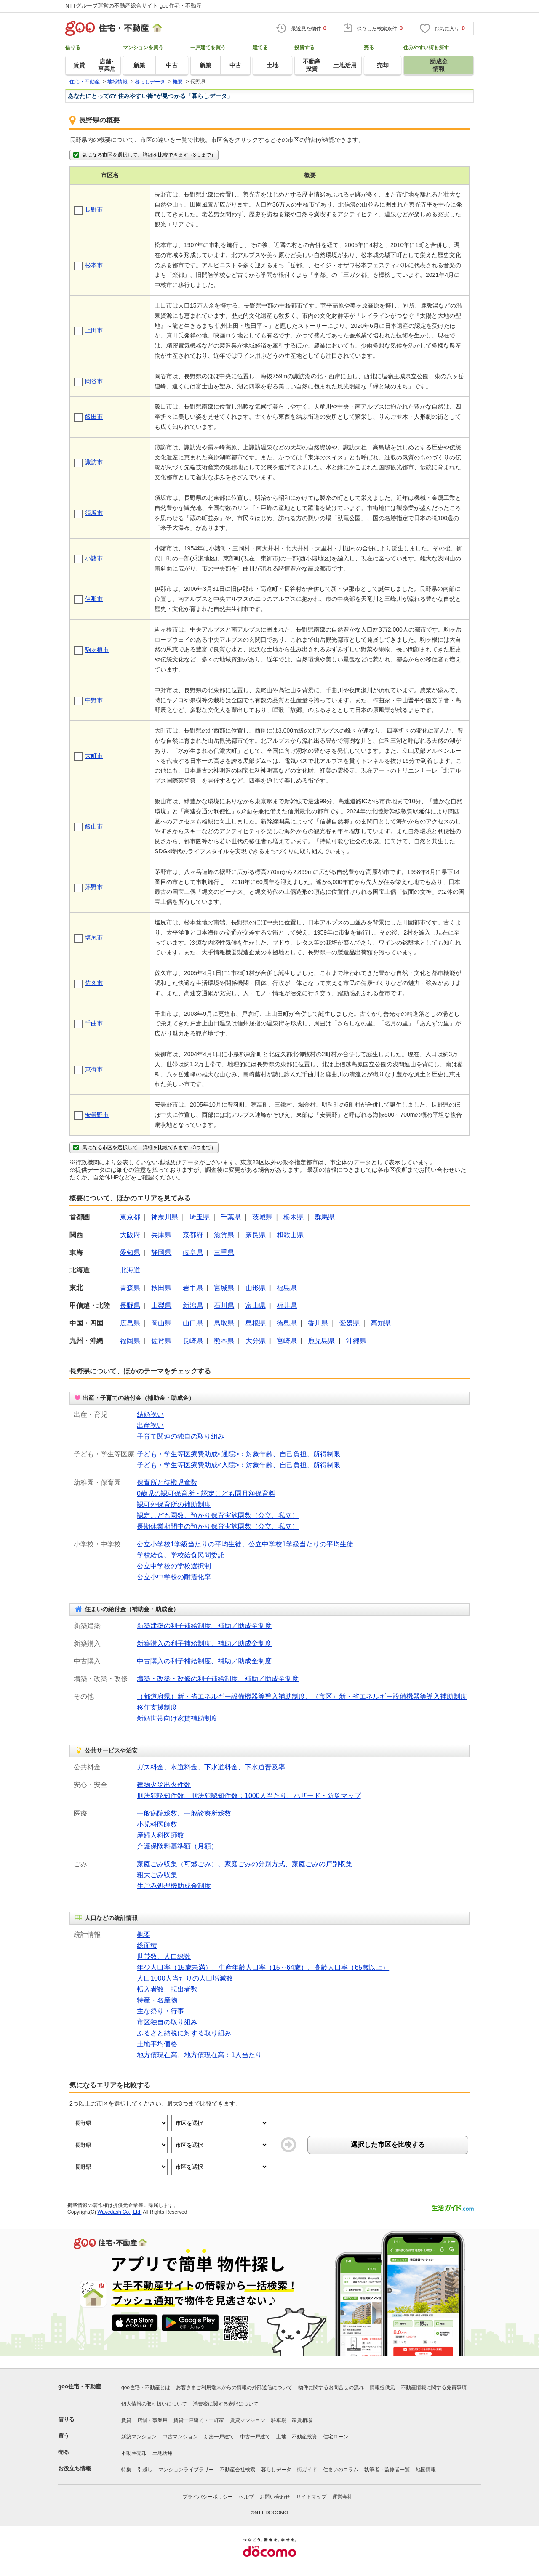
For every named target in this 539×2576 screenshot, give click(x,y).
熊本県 (224, 1340)
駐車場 (278, 2420)
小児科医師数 (157, 1824)
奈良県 (255, 1234)
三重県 (224, 1252)
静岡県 (161, 1252)
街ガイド (307, 2469)
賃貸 (126, 2420)
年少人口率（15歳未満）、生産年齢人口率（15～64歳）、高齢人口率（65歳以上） (263, 1967)
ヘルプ (246, 2497)
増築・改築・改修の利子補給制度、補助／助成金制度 (218, 1678)
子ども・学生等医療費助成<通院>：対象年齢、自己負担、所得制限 (238, 1454)
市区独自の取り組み (167, 2022)
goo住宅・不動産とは (145, 2387)
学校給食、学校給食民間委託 (180, 1555)
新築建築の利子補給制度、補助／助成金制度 (204, 1625)
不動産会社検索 (237, 2469)
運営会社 (342, 2497)
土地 (281, 2437)
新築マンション (139, 2437)
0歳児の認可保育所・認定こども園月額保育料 (206, 1493)
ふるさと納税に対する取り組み (184, 2033)
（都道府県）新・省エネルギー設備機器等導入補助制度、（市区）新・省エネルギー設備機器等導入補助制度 (302, 1696)
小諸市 (94, 558)
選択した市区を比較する (388, 2144)
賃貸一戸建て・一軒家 (198, 2420)
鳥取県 (224, 1323)
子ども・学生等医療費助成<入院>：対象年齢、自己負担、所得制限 (238, 1465)
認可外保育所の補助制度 (174, 1504)
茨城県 (262, 1217)
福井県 (287, 1305)
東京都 (130, 1217)
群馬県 (325, 1217)
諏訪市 (94, 462)
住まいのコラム (340, 2469)
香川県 (318, 1323)
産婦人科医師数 (160, 1835)
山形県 (255, 1287)
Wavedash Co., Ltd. (119, 2212)
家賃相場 (302, 2420)
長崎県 (193, 1340)
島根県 (255, 1323)
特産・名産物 (157, 2000)
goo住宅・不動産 (79, 2386)
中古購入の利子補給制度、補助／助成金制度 (204, 1661)
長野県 (130, 1305)
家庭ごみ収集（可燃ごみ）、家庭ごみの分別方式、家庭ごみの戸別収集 (244, 1863)
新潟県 (193, 1305)
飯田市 (94, 416)
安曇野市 (97, 1114)
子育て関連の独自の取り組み (180, 1436)
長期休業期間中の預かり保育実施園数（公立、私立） (218, 1526)
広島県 (130, 1323)
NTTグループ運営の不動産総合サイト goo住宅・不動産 (133, 6)
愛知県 (130, 1252)
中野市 (94, 700)
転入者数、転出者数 (167, 1989)
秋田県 (161, 1287)
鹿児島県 (321, 1340)
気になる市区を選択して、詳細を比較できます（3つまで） (144, 154)
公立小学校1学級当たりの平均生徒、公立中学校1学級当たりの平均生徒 (245, 1544)
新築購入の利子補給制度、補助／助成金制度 (204, 1643)
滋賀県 (224, 1234)
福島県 (287, 1287)
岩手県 (193, 1287)
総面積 (147, 1945)
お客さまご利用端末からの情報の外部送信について (234, 2387)
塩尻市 (94, 937)
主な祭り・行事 (160, 2011)
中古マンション (180, 2437)
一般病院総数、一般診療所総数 (184, 1813)
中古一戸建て (255, 2437)
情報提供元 (382, 2387)
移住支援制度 (157, 1707)
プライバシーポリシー (207, 2497)
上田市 (94, 330)
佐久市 (94, 983)
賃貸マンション (247, 2420)
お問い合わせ (275, 2497)
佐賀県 (161, 1340)
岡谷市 (94, 381)
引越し (144, 2469)
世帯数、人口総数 (164, 1956)
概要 (143, 1934)
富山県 (255, 1305)
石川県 (224, 1305)
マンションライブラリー (186, 2469)
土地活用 (162, 2453)
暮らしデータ (276, 2469)
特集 (126, 2469)
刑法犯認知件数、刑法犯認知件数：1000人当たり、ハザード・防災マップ (249, 1795)
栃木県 (293, 1217)
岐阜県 (193, 1252)
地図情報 (426, 2469)
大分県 (255, 1340)
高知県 (381, 1323)
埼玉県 (199, 1217)
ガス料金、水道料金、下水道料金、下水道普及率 (211, 1767)
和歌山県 (290, 1234)
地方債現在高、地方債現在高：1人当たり (199, 2054)
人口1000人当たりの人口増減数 (185, 1978)
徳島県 (287, 1323)
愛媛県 (349, 1323)
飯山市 (94, 826)
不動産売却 (134, 2453)
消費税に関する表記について (226, 2404)
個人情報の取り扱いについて (154, 2404)
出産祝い (150, 1425)
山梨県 (161, 1305)
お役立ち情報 (74, 2468)
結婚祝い (150, 1414)
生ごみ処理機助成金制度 (174, 1885)
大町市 (94, 755)
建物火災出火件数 (164, 1784)
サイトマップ (311, 2497)
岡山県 (161, 1323)
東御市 (94, 1069)
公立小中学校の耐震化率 (174, 1576)
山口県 (193, 1323)
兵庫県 (161, 1234)
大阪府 (130, 1234)
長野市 (94, 209)
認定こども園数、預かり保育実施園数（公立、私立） (218, 1515)
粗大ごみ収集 (157, 1874)
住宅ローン (335, 2437)
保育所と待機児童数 (167, 1482)
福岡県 (130, 1340)
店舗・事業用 (152, 2420)
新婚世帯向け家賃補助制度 (177, 1718)
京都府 (193, 1234)
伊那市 (94, 598)
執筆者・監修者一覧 (387, 2469)
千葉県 (231, 1217)
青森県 (130, 1287)
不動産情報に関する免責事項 (434, 2387)
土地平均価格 (157, 2044)
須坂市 (94, 513)
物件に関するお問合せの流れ (331, 2387)
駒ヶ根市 (97, 649)
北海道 (130, 1270)
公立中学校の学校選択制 (174, 1566)
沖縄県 (356, 1340)
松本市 (94, 265)
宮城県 (224, 1287)
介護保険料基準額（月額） (177, 1846)
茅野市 (94, 887)
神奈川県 (164, 1217)
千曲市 (94, 1023)
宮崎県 (287, 1340)
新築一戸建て (219, 2437)
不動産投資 (304, 2437)
